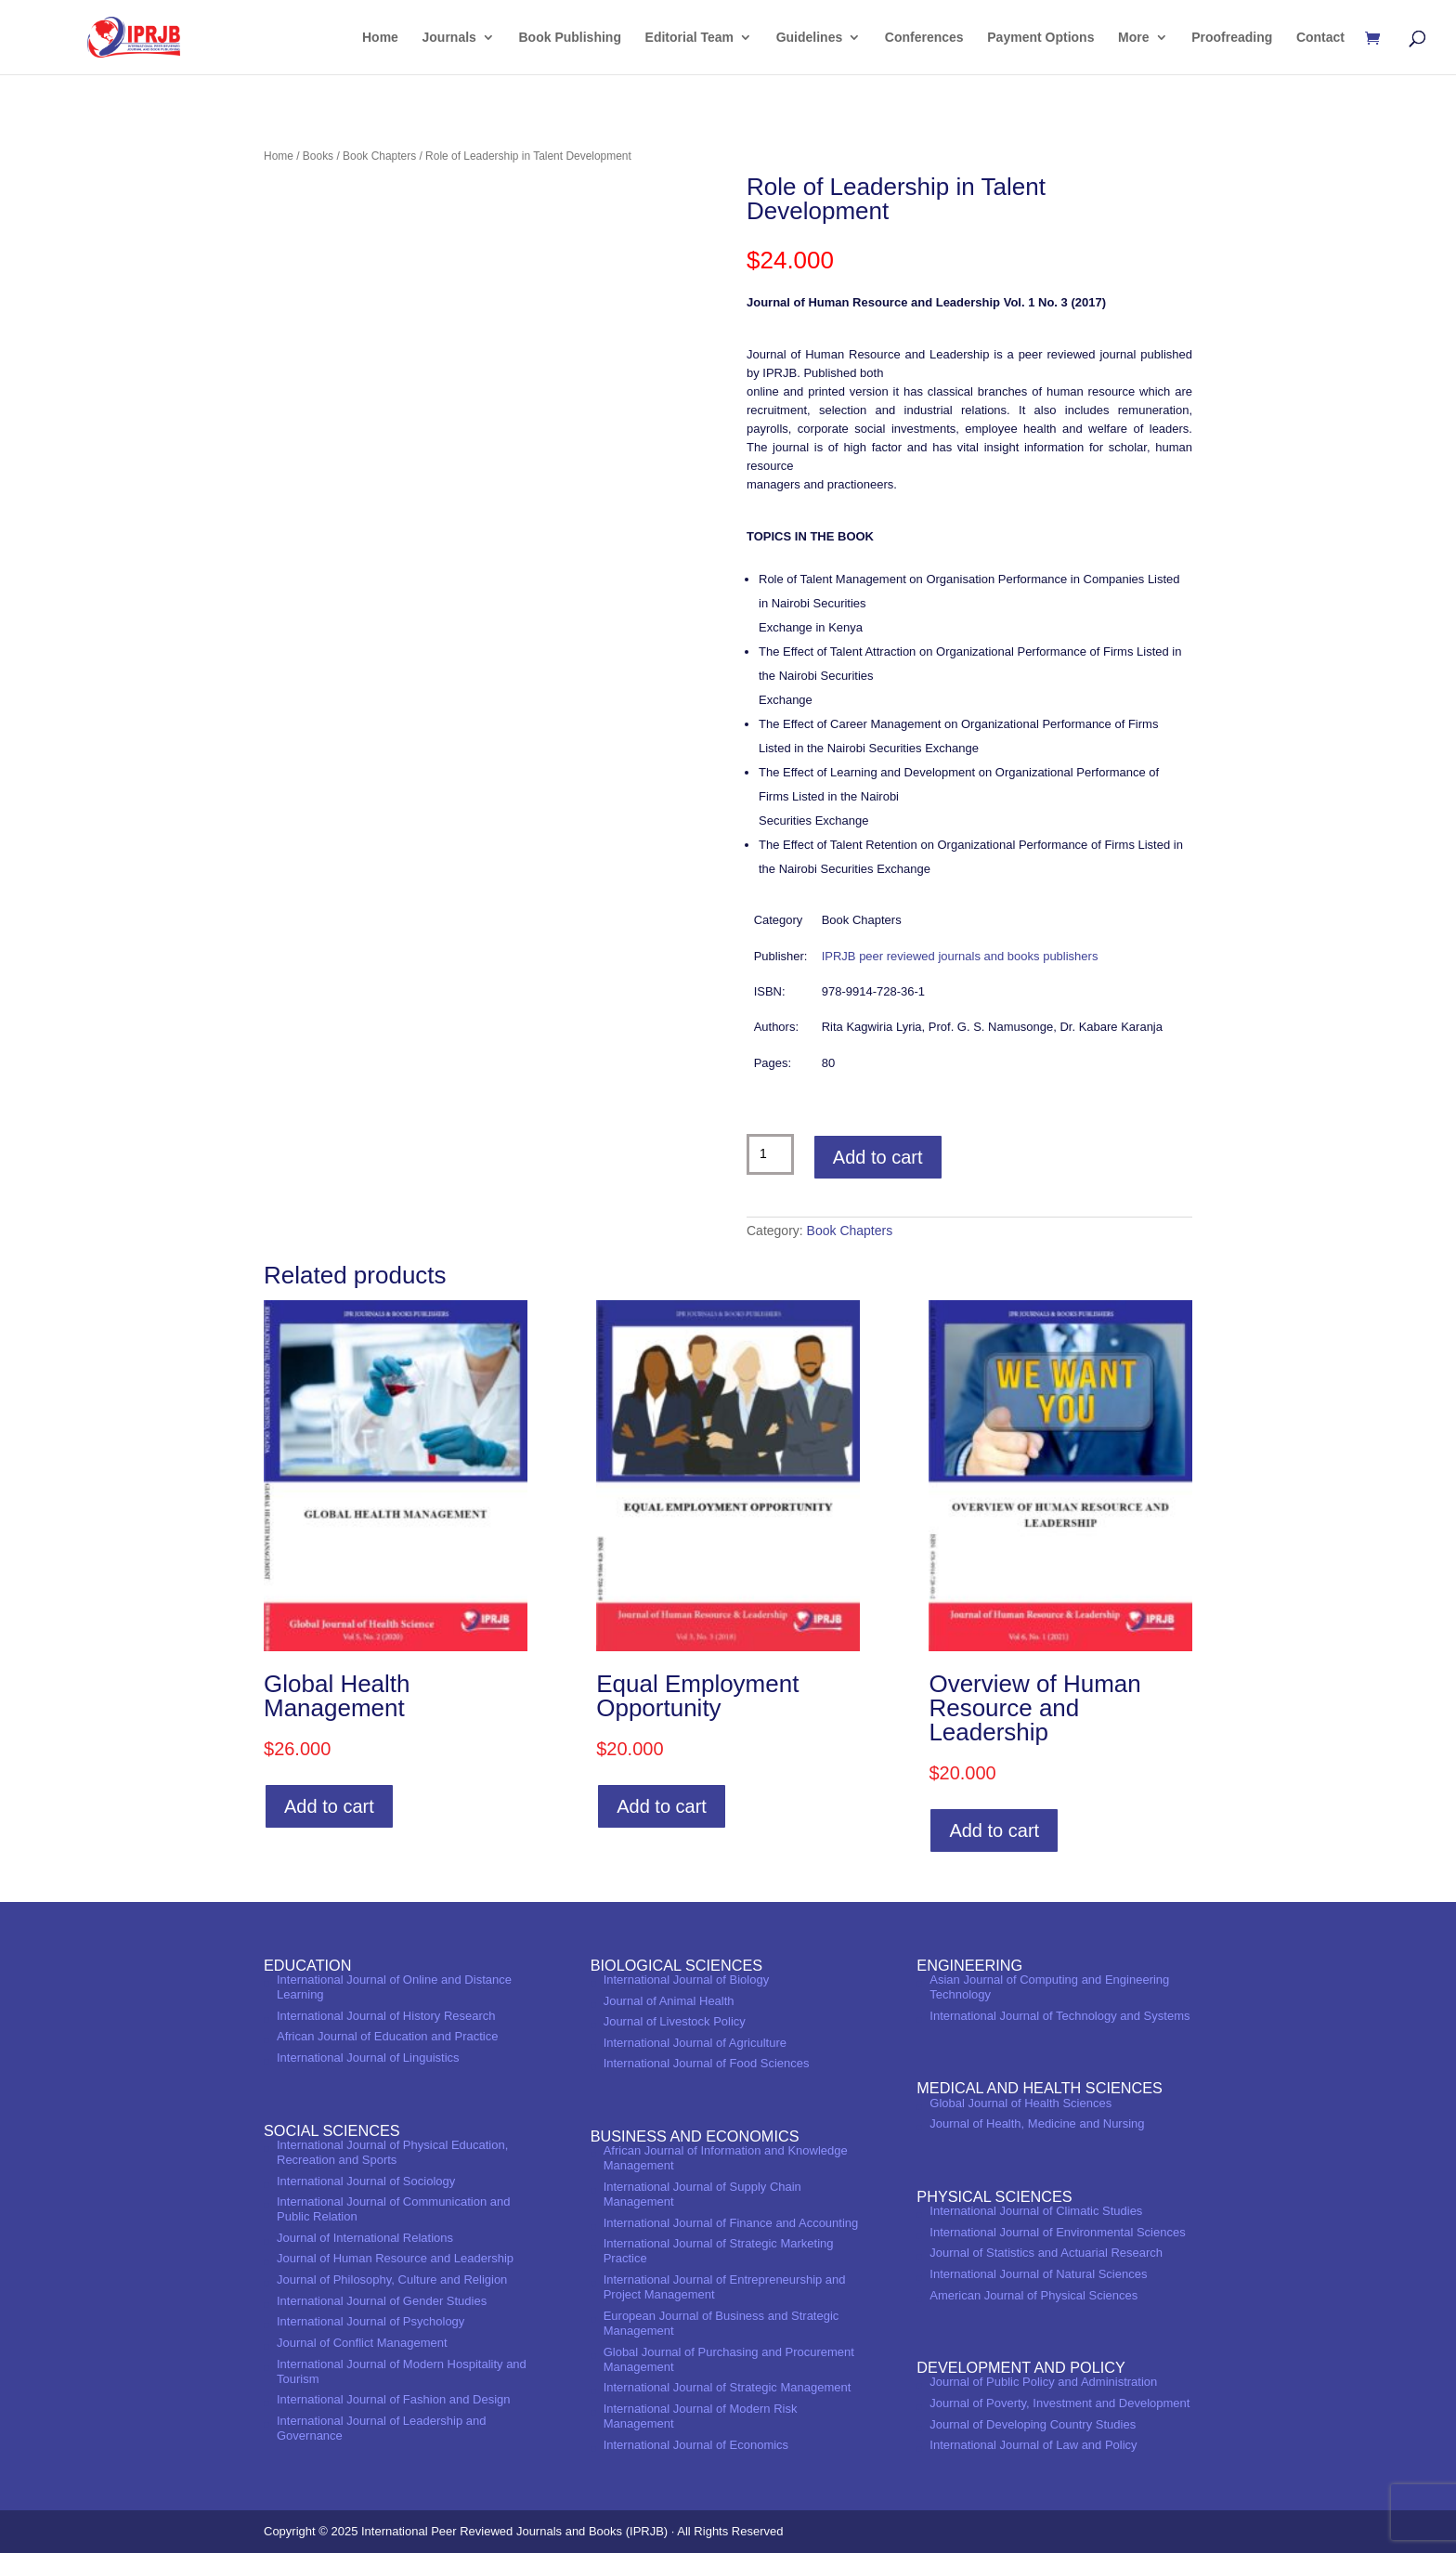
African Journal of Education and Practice (387, 2036)
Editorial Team (689, 38)
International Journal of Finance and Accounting (731, 2223)
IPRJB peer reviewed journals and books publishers (960, 956)
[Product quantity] (770, 1154)
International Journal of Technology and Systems (1060, 2016)
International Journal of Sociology (366, 2181)
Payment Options (1040, 38)
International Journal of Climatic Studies (1036, 2211)
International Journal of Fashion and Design (394, 2399)
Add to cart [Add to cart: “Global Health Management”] (329, 1806)
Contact (1320, 38)
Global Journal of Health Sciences (1021, 2103)
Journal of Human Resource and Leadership (395, 2258)
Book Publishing (570, 38)
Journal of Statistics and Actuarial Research (1046, 2253)
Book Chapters (379, 156)
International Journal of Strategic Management (728, 2387)
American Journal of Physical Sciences (1034, 2295)
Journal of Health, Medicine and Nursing (1037, 2123)
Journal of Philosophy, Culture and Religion (392, 2279)
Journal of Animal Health (669, 2001)
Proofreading (1231, 38)
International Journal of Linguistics (368, 2058)
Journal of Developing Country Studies (1033, 2424)
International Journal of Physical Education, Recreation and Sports (392, 2152)
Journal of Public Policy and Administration (1043, 2382)
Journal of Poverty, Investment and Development (1060, 2403)
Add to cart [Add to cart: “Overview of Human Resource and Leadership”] (994, 1830)
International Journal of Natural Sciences (1038, 2274)
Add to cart (878, 1157)
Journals (449, 38)
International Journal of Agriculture (695, 2043)
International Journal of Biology (687, 1979)
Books (318, 156)
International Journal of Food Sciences (707, 2063)
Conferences (924, 38)
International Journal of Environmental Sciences (1057, 2232)
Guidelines (809, 38)
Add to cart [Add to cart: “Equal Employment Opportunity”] (662, 1806)
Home (380, 38)
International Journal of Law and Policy (1033, 2445)
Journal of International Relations (365, 2238)
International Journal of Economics (696, 2445)
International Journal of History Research (386, 2016)
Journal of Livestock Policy (675, 2021)
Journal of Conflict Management (362, 2343)
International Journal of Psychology (370, 2321)
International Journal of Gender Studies (382, 2301)
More (1133, 38)
